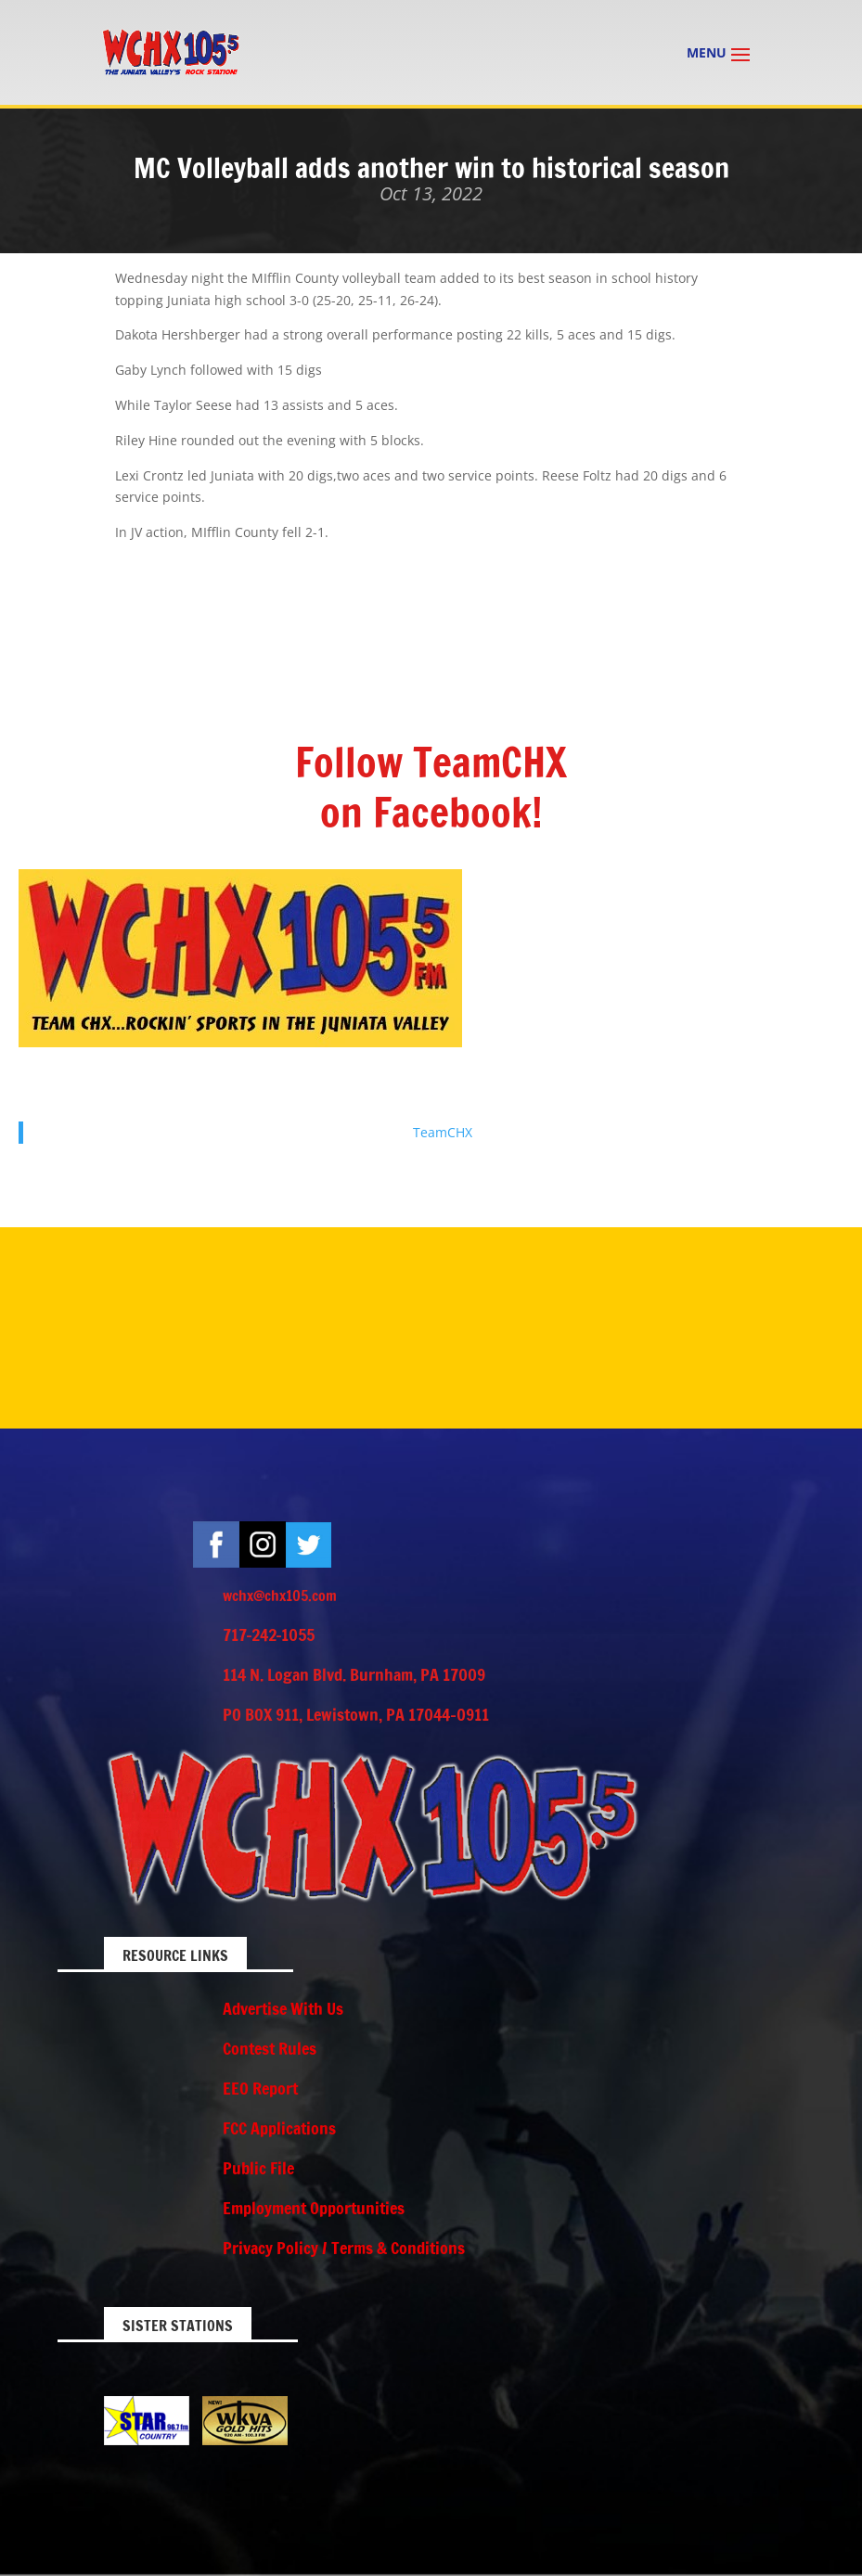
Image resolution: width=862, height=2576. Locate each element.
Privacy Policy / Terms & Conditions (344, 2248)
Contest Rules (269, 2048)
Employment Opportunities (314, 2208)
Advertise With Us (283, 2008)
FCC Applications (279, 2128)
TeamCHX (442, 1132)
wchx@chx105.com (280, 1595)
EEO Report (260, 2088)
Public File (258, 2168)
